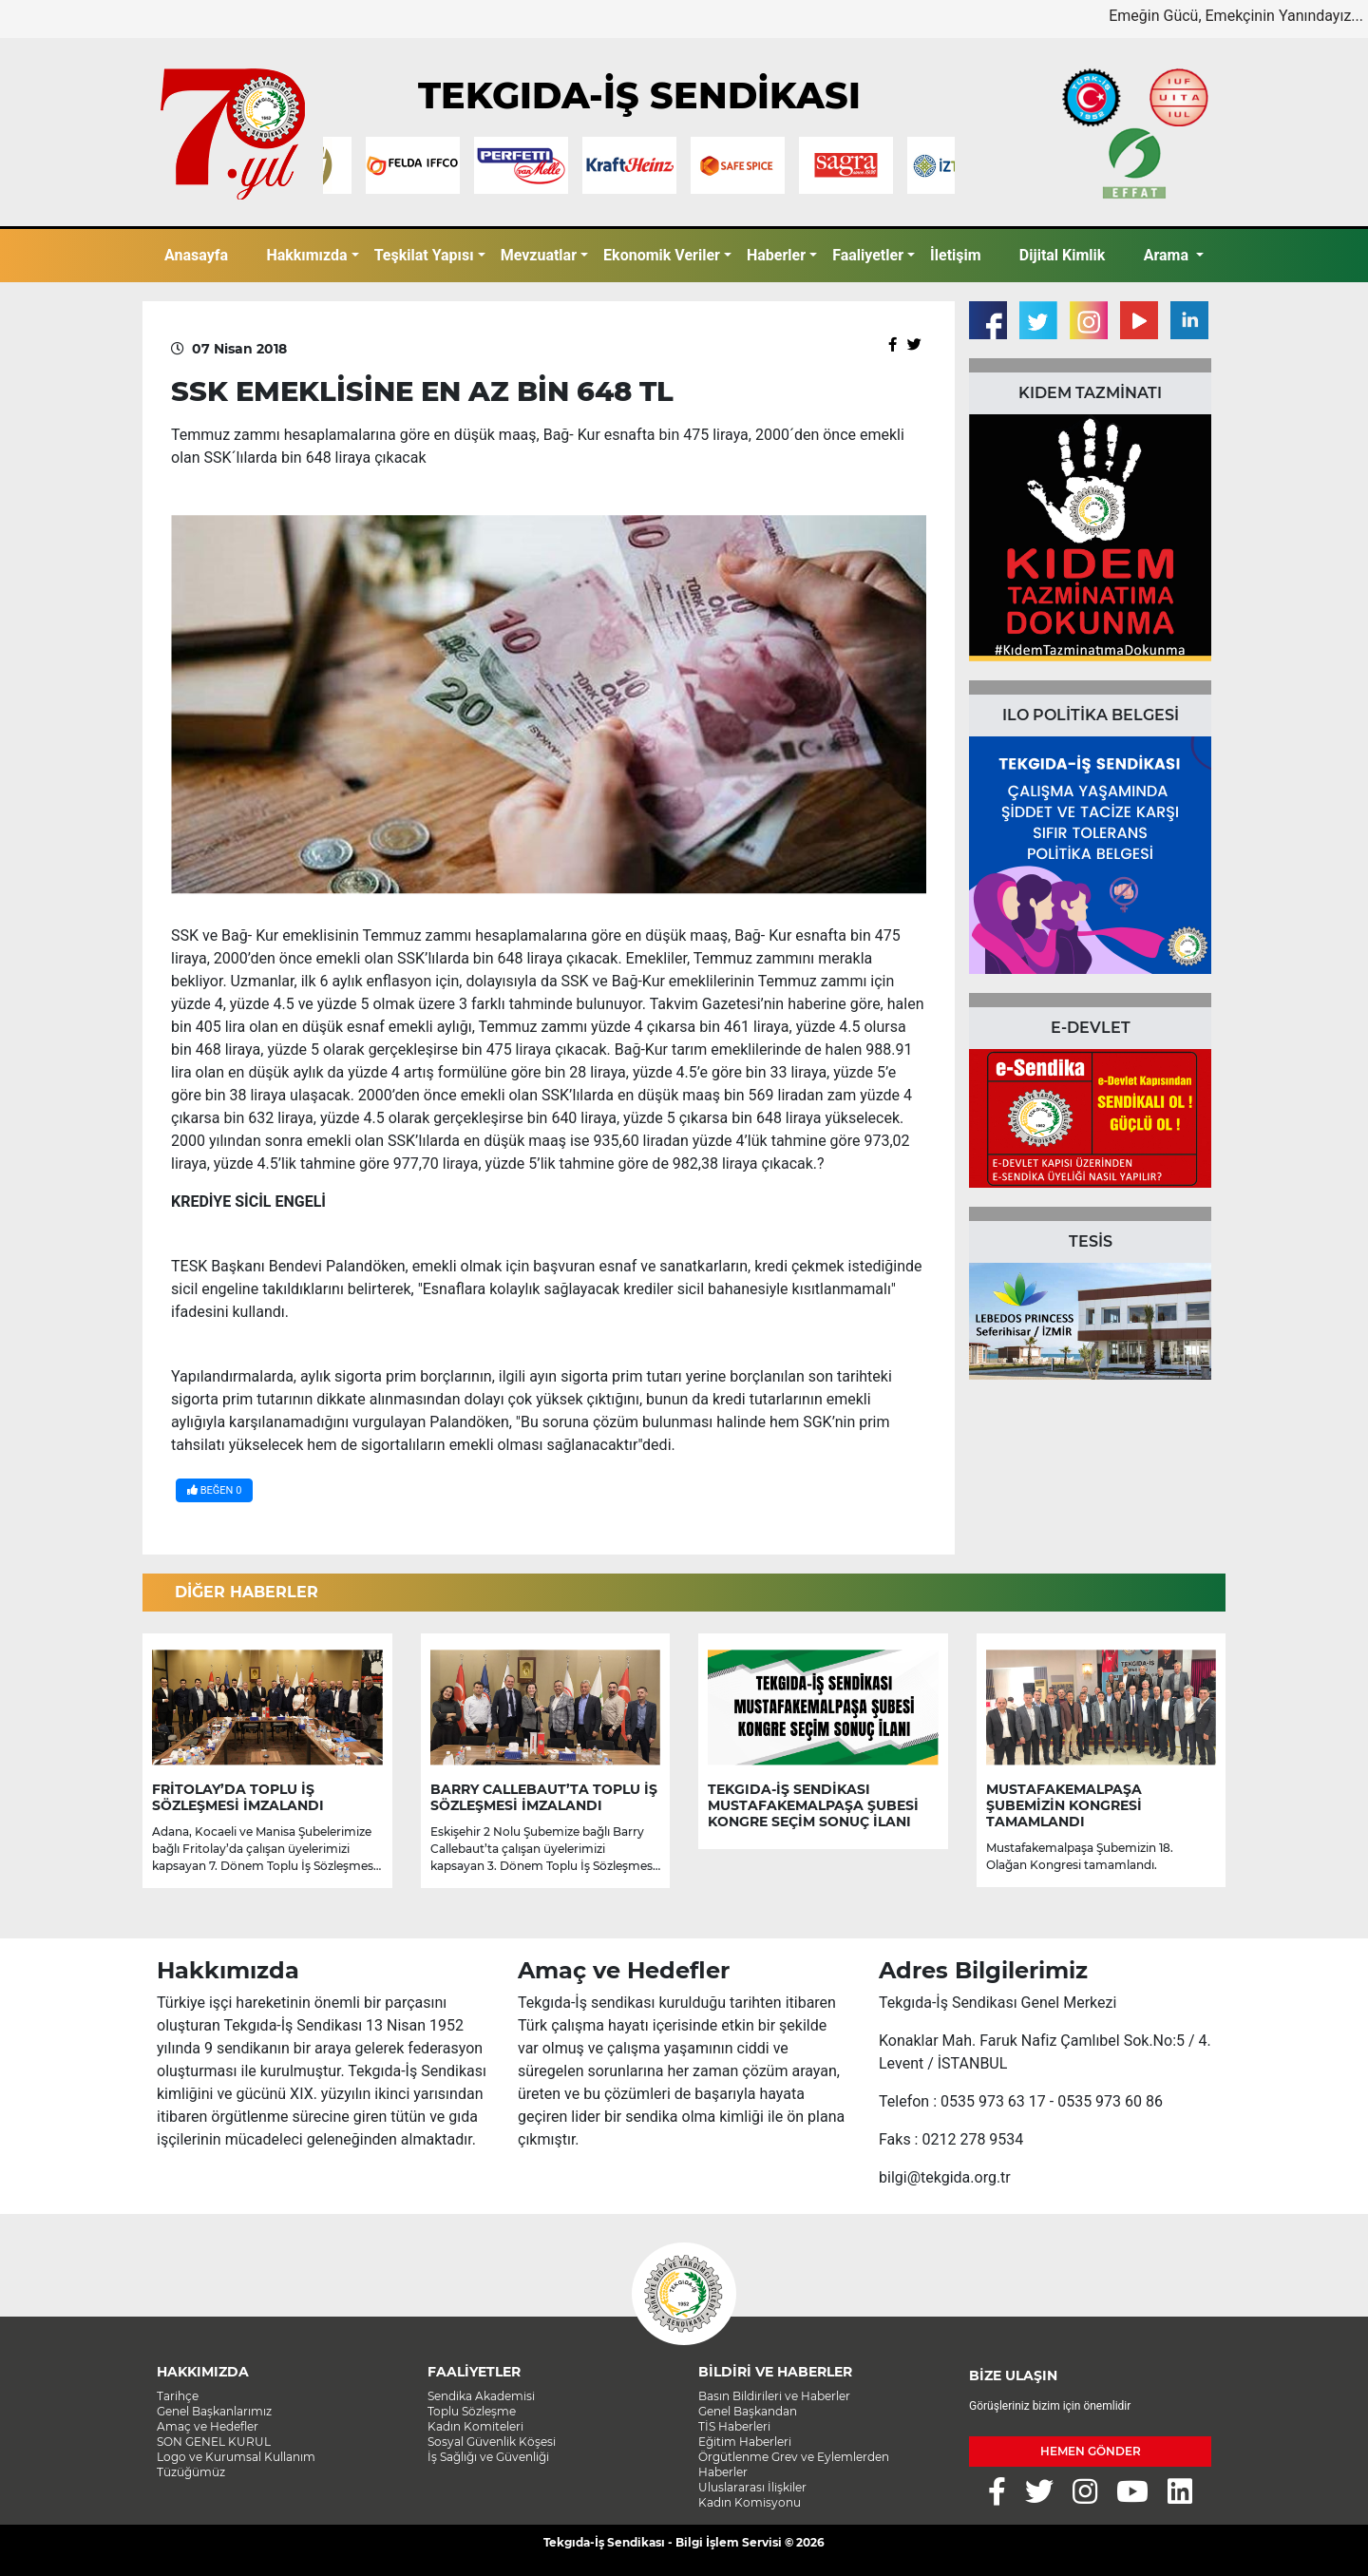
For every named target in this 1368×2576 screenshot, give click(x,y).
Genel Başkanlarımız (214, 2411)
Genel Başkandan (747, 2411)
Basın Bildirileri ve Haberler (774, 2396)
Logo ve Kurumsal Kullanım (236, 2457)
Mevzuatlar (539, 255)
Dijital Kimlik (1062, 255)
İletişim (955, 255)
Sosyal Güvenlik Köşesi (492, 2441)
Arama (1168, 255)
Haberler (776, 255)
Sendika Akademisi (481, 2396)
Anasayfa (196, 255)
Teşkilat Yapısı (424, 255)
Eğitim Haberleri (744, 2441)
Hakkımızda (306, 255)
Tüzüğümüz (191, 2472)
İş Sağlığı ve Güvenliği (488, 2457)
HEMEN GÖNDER (1090, 2451)
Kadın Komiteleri (475, 2426)
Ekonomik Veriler (661, 255)
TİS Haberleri (734, 2426)
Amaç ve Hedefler (207, 2426)
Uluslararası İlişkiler (752, 2487)
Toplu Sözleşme (472, 2411)
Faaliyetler (867, 255)
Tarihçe (178, 2396)
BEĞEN (214, 1490)
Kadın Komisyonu (749, 2502)
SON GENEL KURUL (214, 2441)
